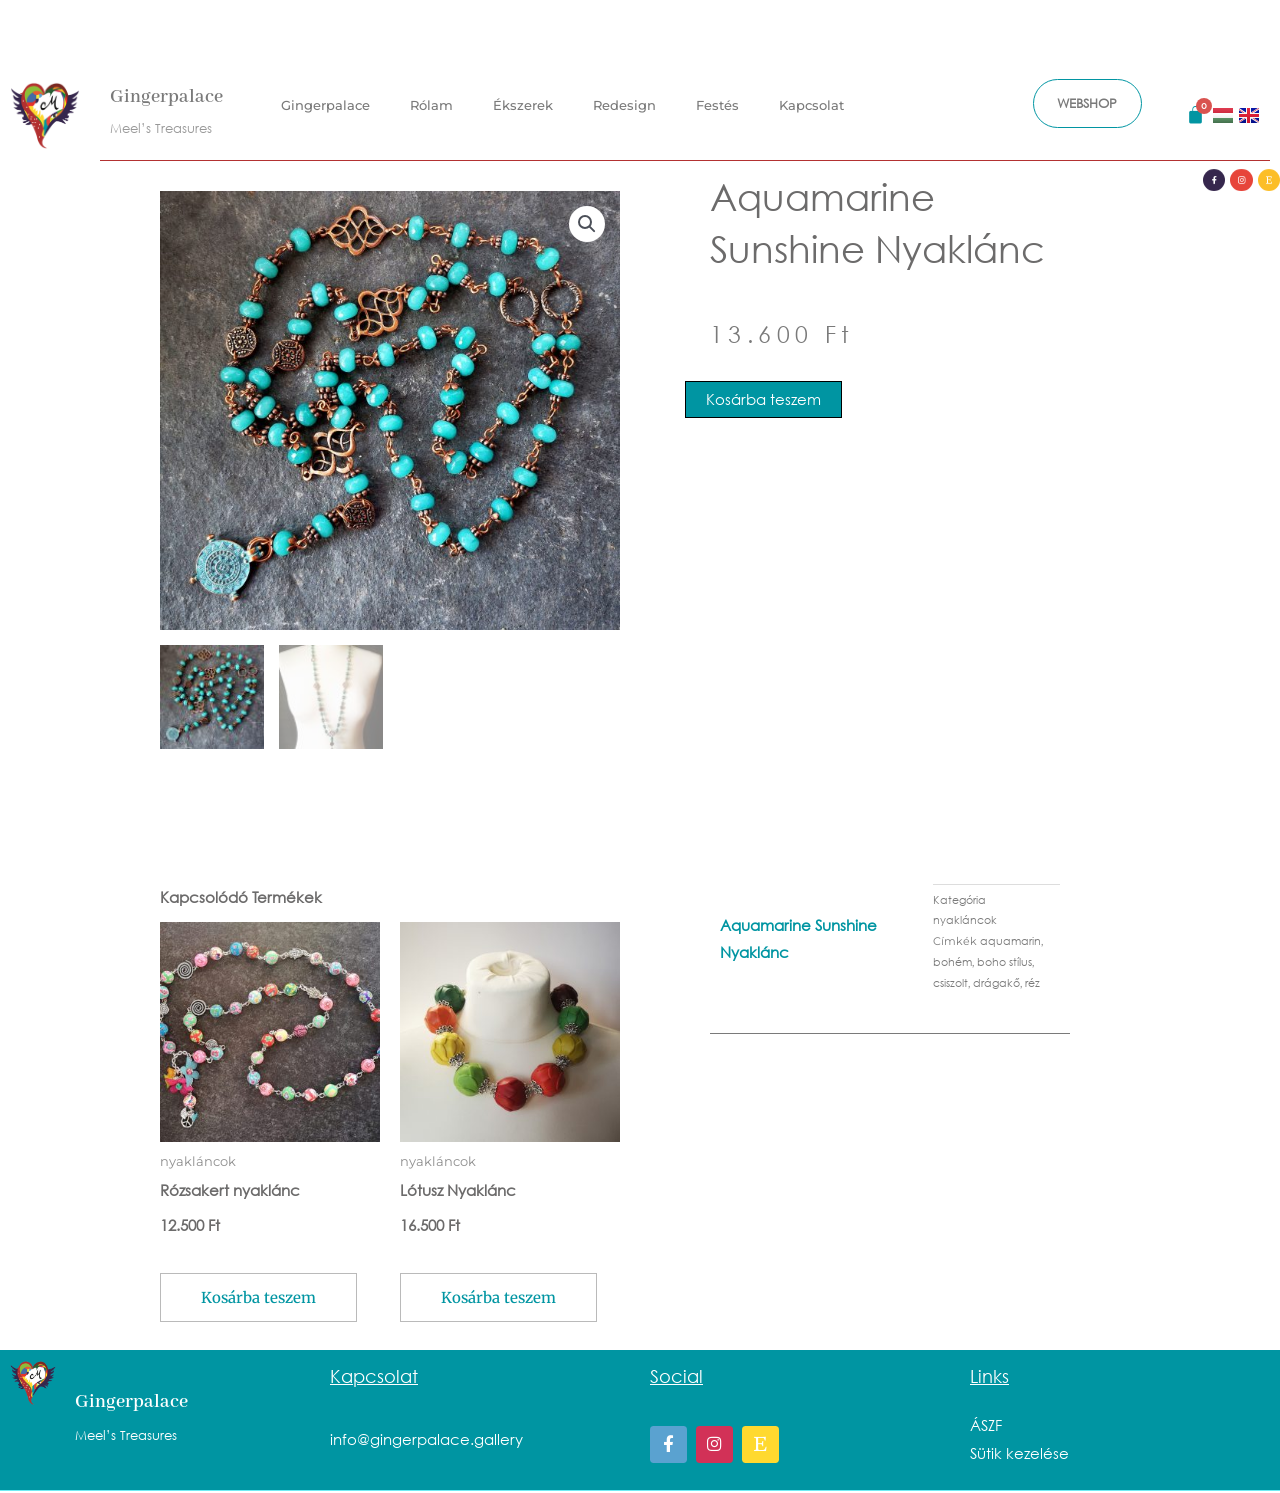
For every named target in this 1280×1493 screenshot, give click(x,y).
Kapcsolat (811, 94)
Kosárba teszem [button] (258, 1298)
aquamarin (1010, 942)
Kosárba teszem (763, 399)
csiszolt (950, 984)
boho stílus (1004, 963)
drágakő (996, 984)
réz (1032, 984)
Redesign (624, 94)
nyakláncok (965, 921)
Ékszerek (523, 94)
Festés (717, 94)
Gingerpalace (166, 86)
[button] (587, 224)
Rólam (431, 94)
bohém (952, 963)
